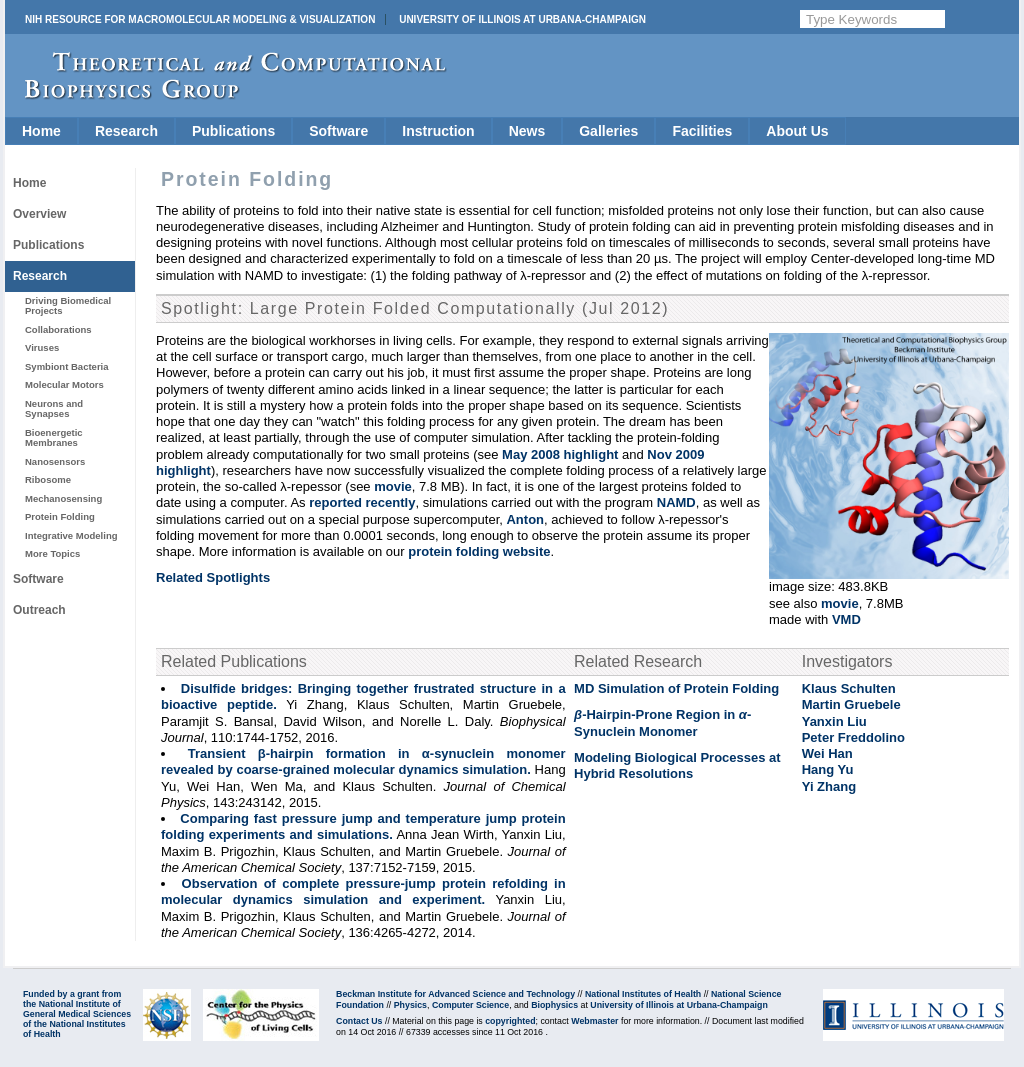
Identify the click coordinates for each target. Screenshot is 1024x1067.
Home (41, 131)
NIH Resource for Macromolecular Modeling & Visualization (200, 19)
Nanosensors (55, 461)
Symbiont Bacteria (67, 366)
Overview (39, 214)
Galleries (608, 131)
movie (840, 603)
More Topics (52, 553)
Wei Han (827, 753)
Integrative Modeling (71, 535)
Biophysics (554, 1005)
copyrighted (510, 1021)
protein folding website (479, 551)
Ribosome (48, 479)
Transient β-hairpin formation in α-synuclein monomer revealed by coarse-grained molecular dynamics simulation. (363, 761)
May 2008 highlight (560, 454)
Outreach (39, 610)
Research (126, 131)
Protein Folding (60, 516)
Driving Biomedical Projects (68, 305)
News (527, 131)
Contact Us (359, 1021)
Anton (525, 519)
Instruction (438, 131)
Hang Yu (828, 769)
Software (338, 131)
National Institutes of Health (643, 994)
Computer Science (470, 1005)
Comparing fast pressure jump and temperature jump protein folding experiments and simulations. (363, 826)
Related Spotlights (213, 577)
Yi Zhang (829, 786)
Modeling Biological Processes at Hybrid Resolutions (677, 765)
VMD (846, 619)
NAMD (676, 502)
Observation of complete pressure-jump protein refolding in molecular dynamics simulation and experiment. (363, 891)
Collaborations (58, 329)
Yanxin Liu (834, 721)
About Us (797, 131)
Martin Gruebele (851, 704)
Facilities (702, 131)
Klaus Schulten (849, 688)
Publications (233, 131)
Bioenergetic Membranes (54, 437)
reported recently (362, 502)
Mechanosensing (63, 498)
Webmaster (594, 1021)
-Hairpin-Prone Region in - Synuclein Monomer (662, 722)
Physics (410, 1005)
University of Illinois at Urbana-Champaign (522, 19)
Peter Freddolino (853, 737)
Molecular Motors (64, 384)
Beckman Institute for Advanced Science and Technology (455, 994)
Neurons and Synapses (54, 408)
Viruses (42, 347)
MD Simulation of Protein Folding (676, 688)
